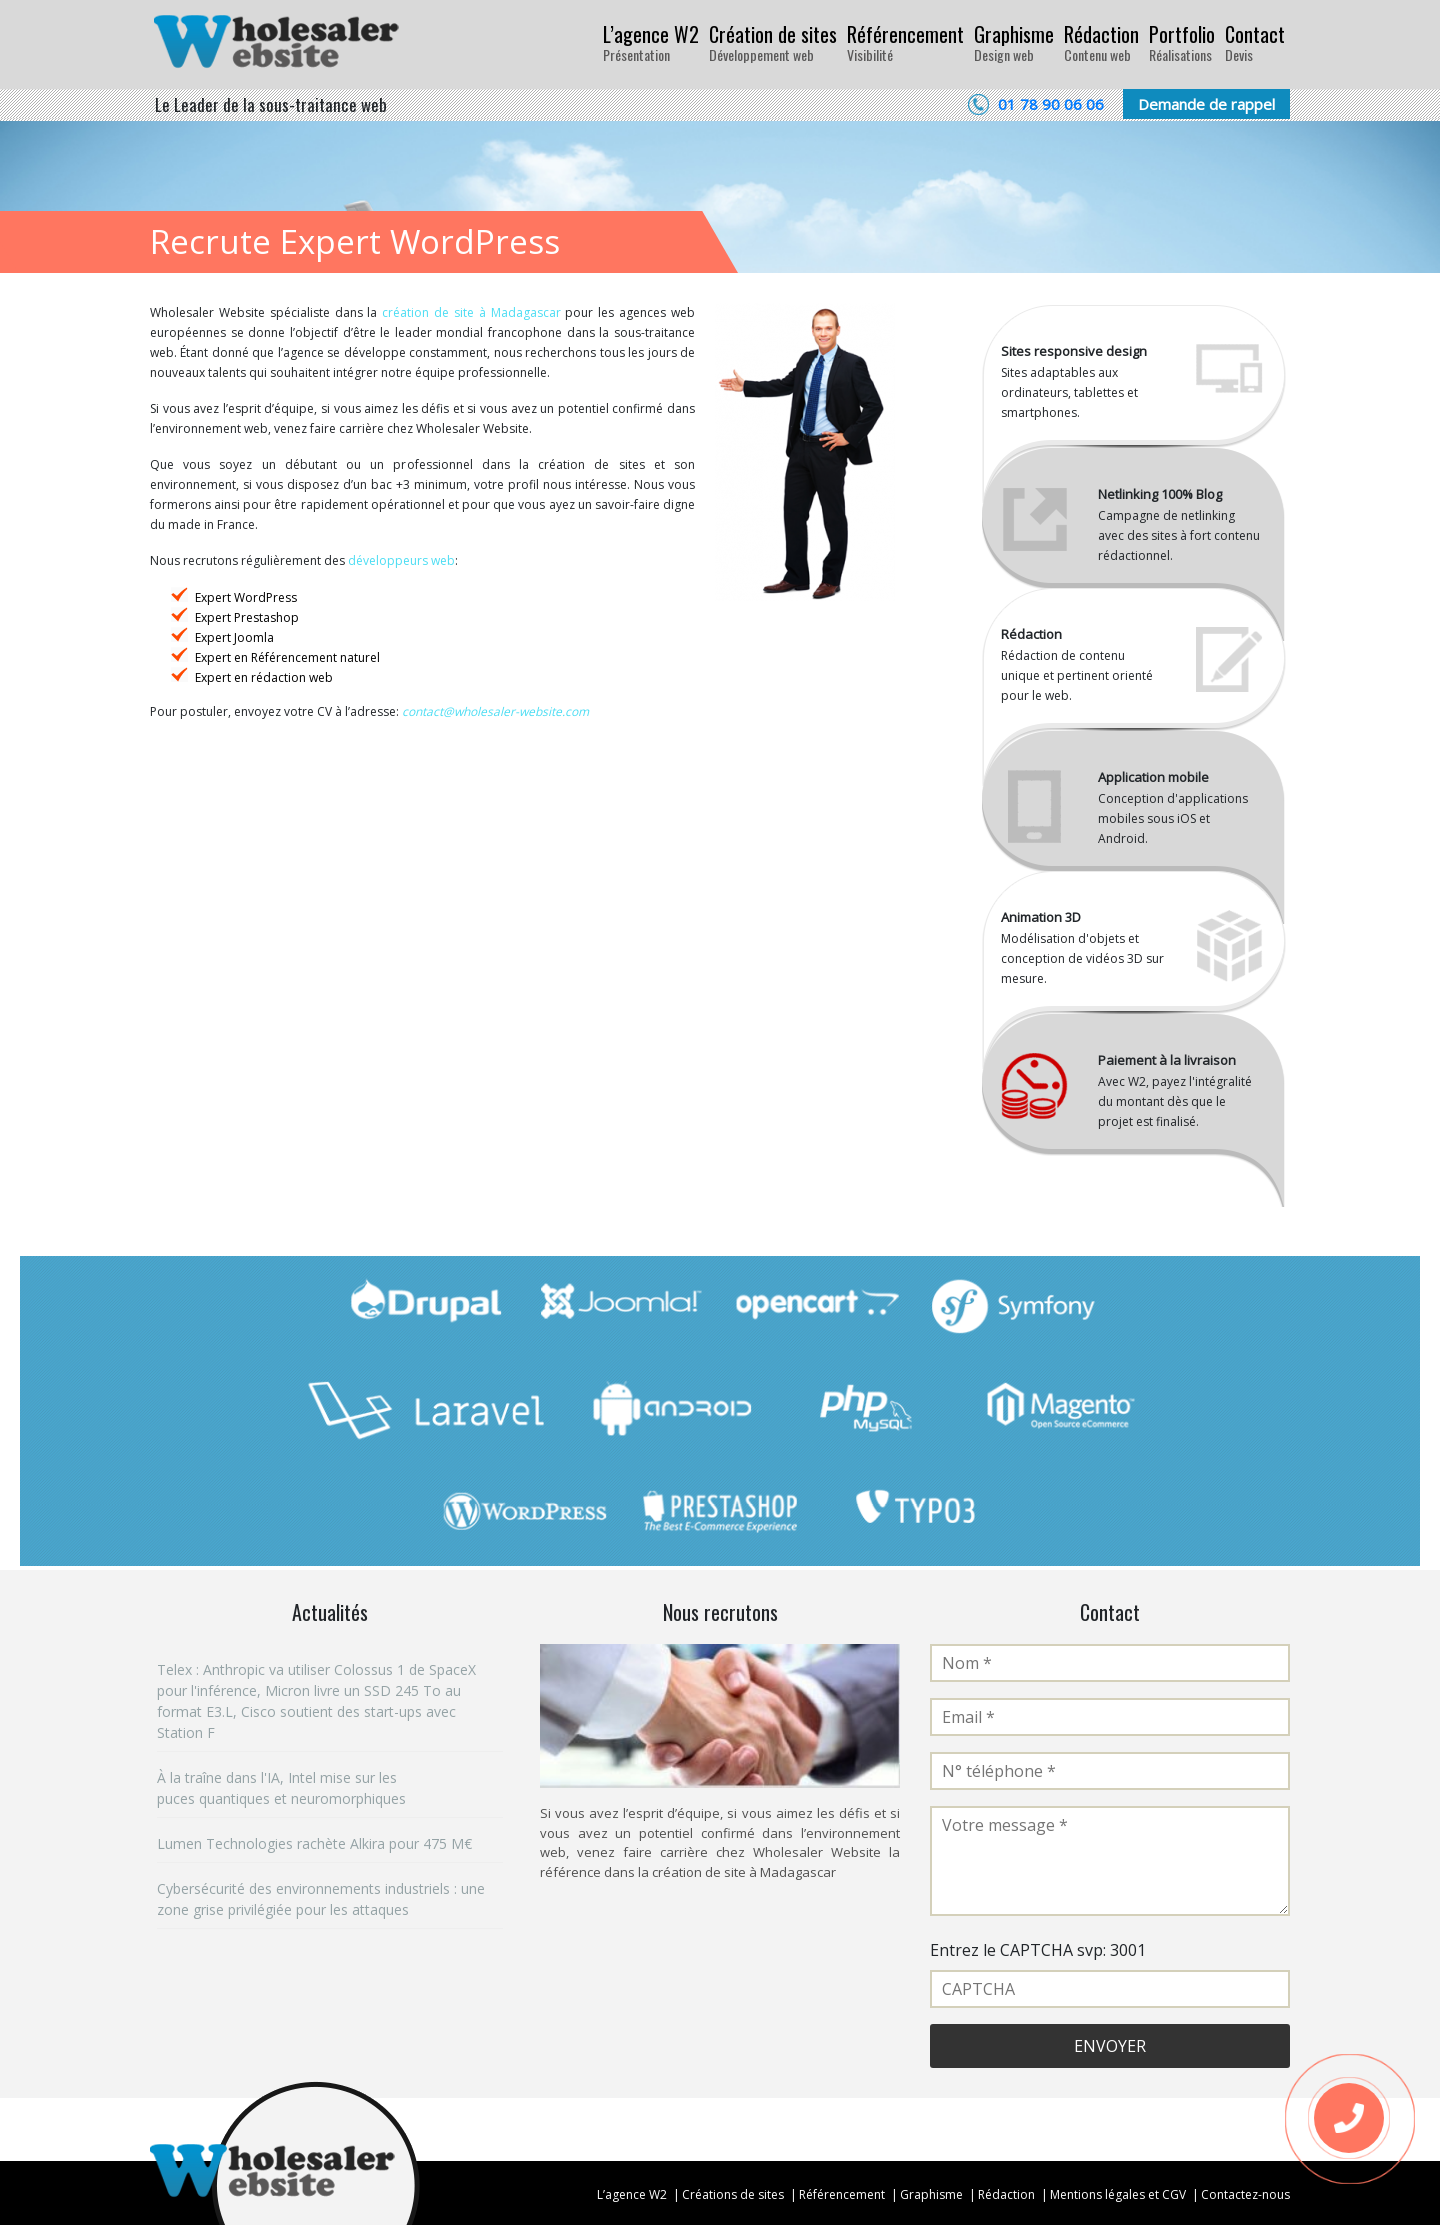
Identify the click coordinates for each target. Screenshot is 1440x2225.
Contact (1255, 42)
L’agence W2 (651, 42)
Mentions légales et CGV (1118, 2194)
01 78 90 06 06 (1051, 104)
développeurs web (401, 560)
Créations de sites (733, 2194)
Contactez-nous (1245, 2194)
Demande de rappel (1206, 104)
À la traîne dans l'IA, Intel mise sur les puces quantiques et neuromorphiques (283, 1788)
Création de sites (773, 42)
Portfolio (1182, 42)
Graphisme (1014, 42)
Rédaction (1101, 42)
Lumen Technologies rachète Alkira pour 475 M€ (314, 1843)
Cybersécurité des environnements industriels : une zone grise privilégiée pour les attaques (321, 1899)
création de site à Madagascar (471, 312)
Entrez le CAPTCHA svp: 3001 (1038, 1950)
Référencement (905, 42)
